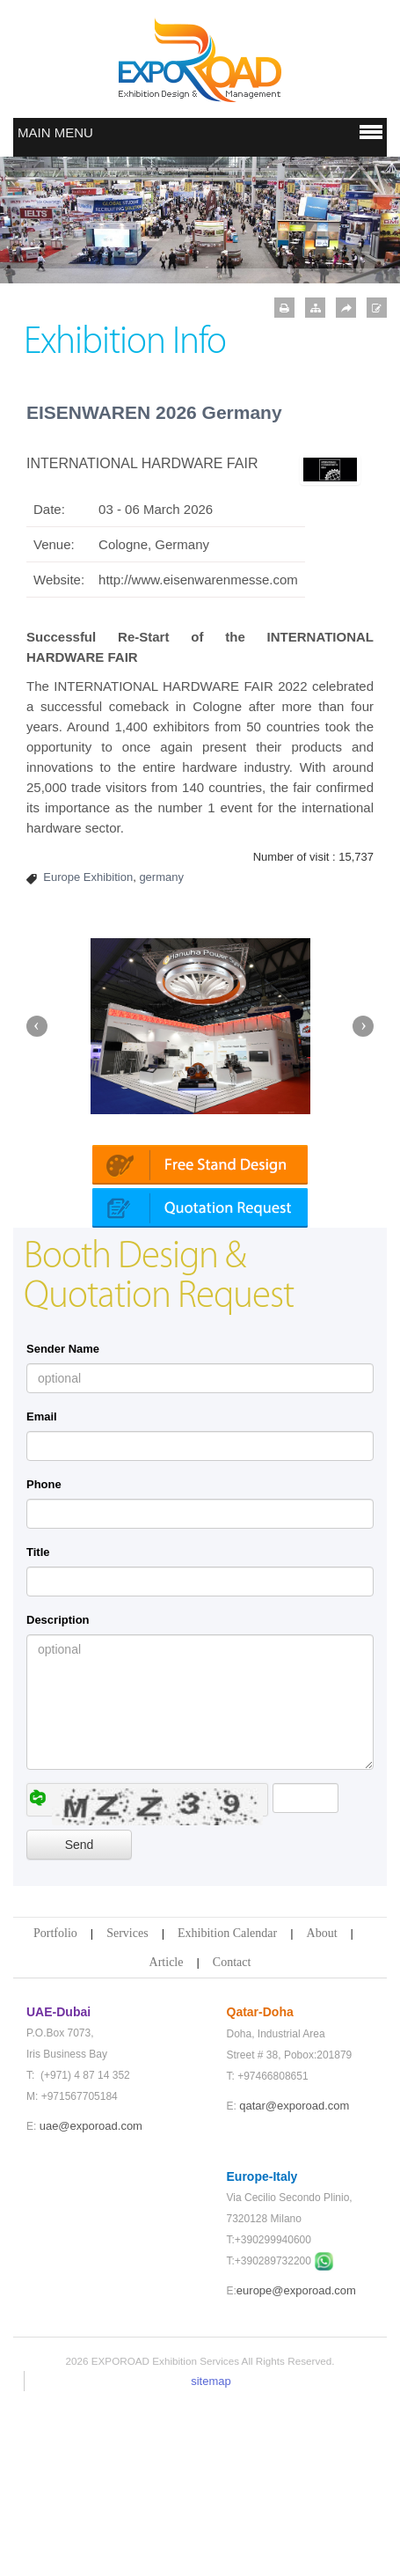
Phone (44, 1660)
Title (38, 1728)
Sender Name (62, 1524)
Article (166, 2138)
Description (58, 1795)
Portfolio (55, 2109)
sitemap (211, 2557)
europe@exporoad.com (296, 2466)
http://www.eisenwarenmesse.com (198, 579)
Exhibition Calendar (227, 2109)
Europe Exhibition (88, 877)
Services (127, 2109)
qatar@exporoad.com (294, 2281)
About (322, 2109)
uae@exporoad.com (91, 2301)
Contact (232, 2138)
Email (41, 1592)
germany (161, 877)
